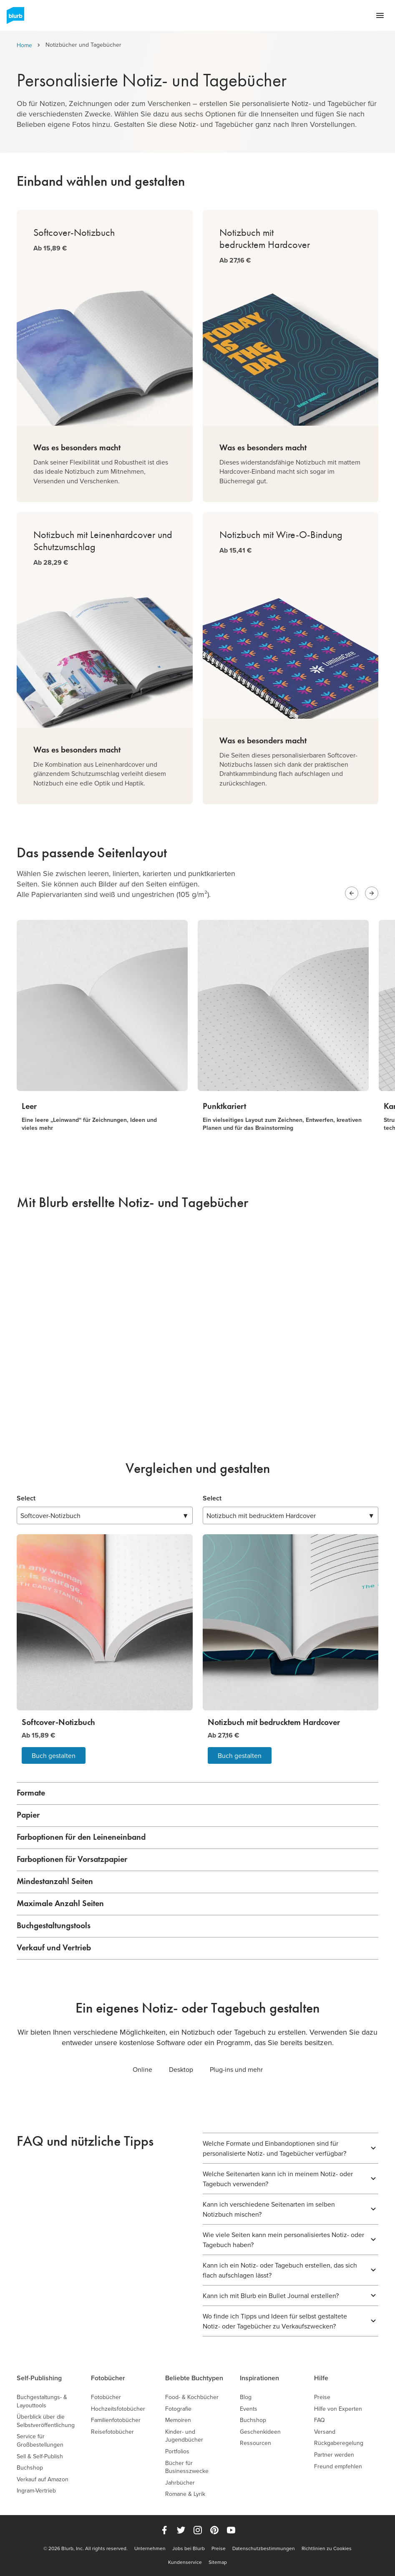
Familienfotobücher (116, 2420)
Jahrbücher (180, 2483)
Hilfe (321, 2378)
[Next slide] (371, 893)
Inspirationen (259, 2378)
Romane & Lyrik (185, 2494)
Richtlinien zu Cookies (327, 2548)
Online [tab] (142, 2069)
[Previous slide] (351, 893)
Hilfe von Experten (338, 2409)
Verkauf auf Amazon (42, 2479)
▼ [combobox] (104, 1515)
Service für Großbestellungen (40, 2440)
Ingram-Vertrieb (36, 2491)
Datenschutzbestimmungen (263, 2548)
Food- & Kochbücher (192, 2397)
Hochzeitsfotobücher (118, 2409)
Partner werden (334, 2455)
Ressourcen (255, 2443)
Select (26, 1498)
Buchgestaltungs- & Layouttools (42, 2401)
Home (24, 45)
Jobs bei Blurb (188, 2548)
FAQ (319, 2420)
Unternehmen (150, 2548)
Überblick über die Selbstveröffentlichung (46, 2421)
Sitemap (218, 2562)
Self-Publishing (39, 2378)
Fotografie (178, 2409)
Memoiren (178, 2420)
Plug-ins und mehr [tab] (236, 2069)
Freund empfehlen (338, 2466)
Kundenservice (185, 2562)
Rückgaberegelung (338, 2443)
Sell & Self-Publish (40, 2456)
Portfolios (177, 2451)
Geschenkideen (260, 2432)
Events (248, 2409)
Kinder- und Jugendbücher (184, 2436)
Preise (322, 2397)
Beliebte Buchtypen (194, 2378)
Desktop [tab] (181, 2069)
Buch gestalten (53, 1755)
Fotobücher (108, 2378)
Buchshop (30, 2468)
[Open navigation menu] (380, 15)
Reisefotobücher (112, 2432)
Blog (246, 2397)
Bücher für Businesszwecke (187, 2467)
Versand (324, 2432)
